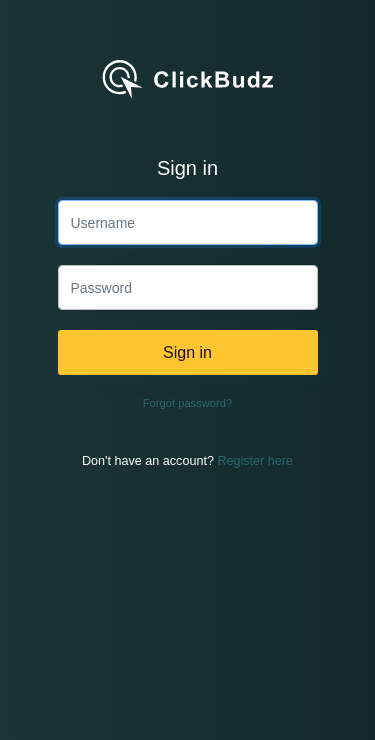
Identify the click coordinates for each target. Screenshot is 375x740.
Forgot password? (188, 403)
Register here (255, 461)
